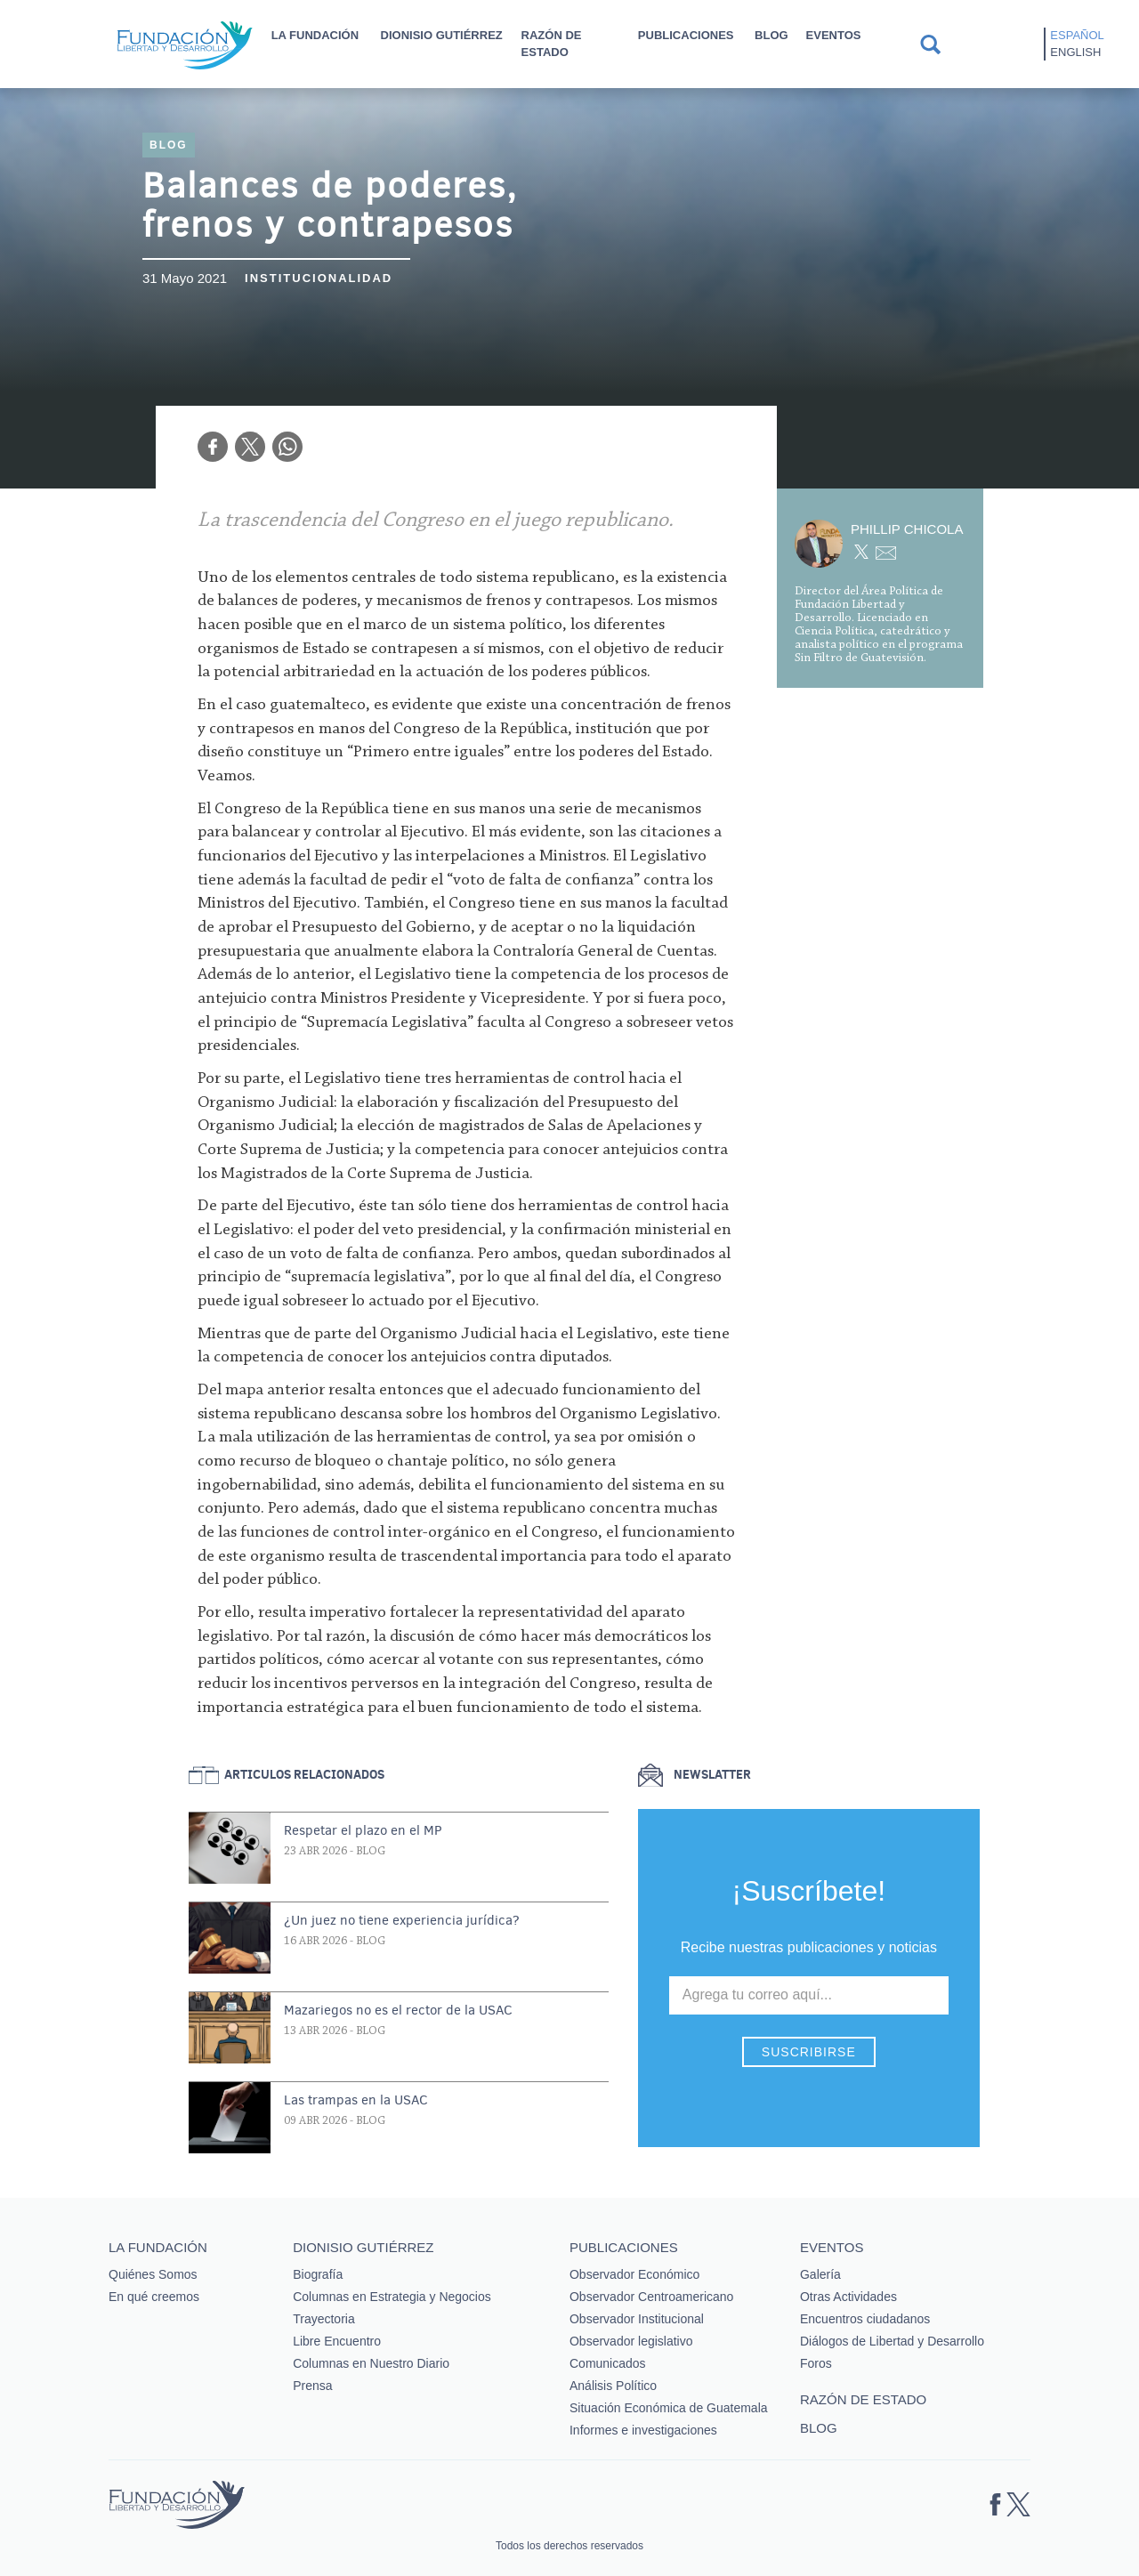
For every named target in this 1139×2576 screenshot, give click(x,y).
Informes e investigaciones (643, 2430)
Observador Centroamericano (651, 2296)
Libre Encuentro (337, 2341)
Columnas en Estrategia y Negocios (392, 2296)
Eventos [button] (833, 35)
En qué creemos (154, 2296)
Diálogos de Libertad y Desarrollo (892, 2341)
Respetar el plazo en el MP (363, 1830)
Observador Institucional (637, 2319)
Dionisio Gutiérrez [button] (442, 35)
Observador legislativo (631, 2341)
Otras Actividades (848, 2296)
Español (1076, 35)
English (1075, 52)
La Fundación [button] (315, 35)
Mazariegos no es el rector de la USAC (398, 2010)
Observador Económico (634, 2274)
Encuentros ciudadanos (865, 2319)
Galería (820, 2274)
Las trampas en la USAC (356, 2100)
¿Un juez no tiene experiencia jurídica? (402, 1920)
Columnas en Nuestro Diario (371, 2363)
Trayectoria (324, 2319)
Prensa (312, 2385)
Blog (771, 35)
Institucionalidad (318, 278)
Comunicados (608, 2363)
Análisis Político (613, 2385)
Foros (816, 2363)
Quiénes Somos (153, 2274)
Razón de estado (551, 43)
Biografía (318, 2274)
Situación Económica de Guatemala (669, 2408)
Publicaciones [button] (686, 35)
